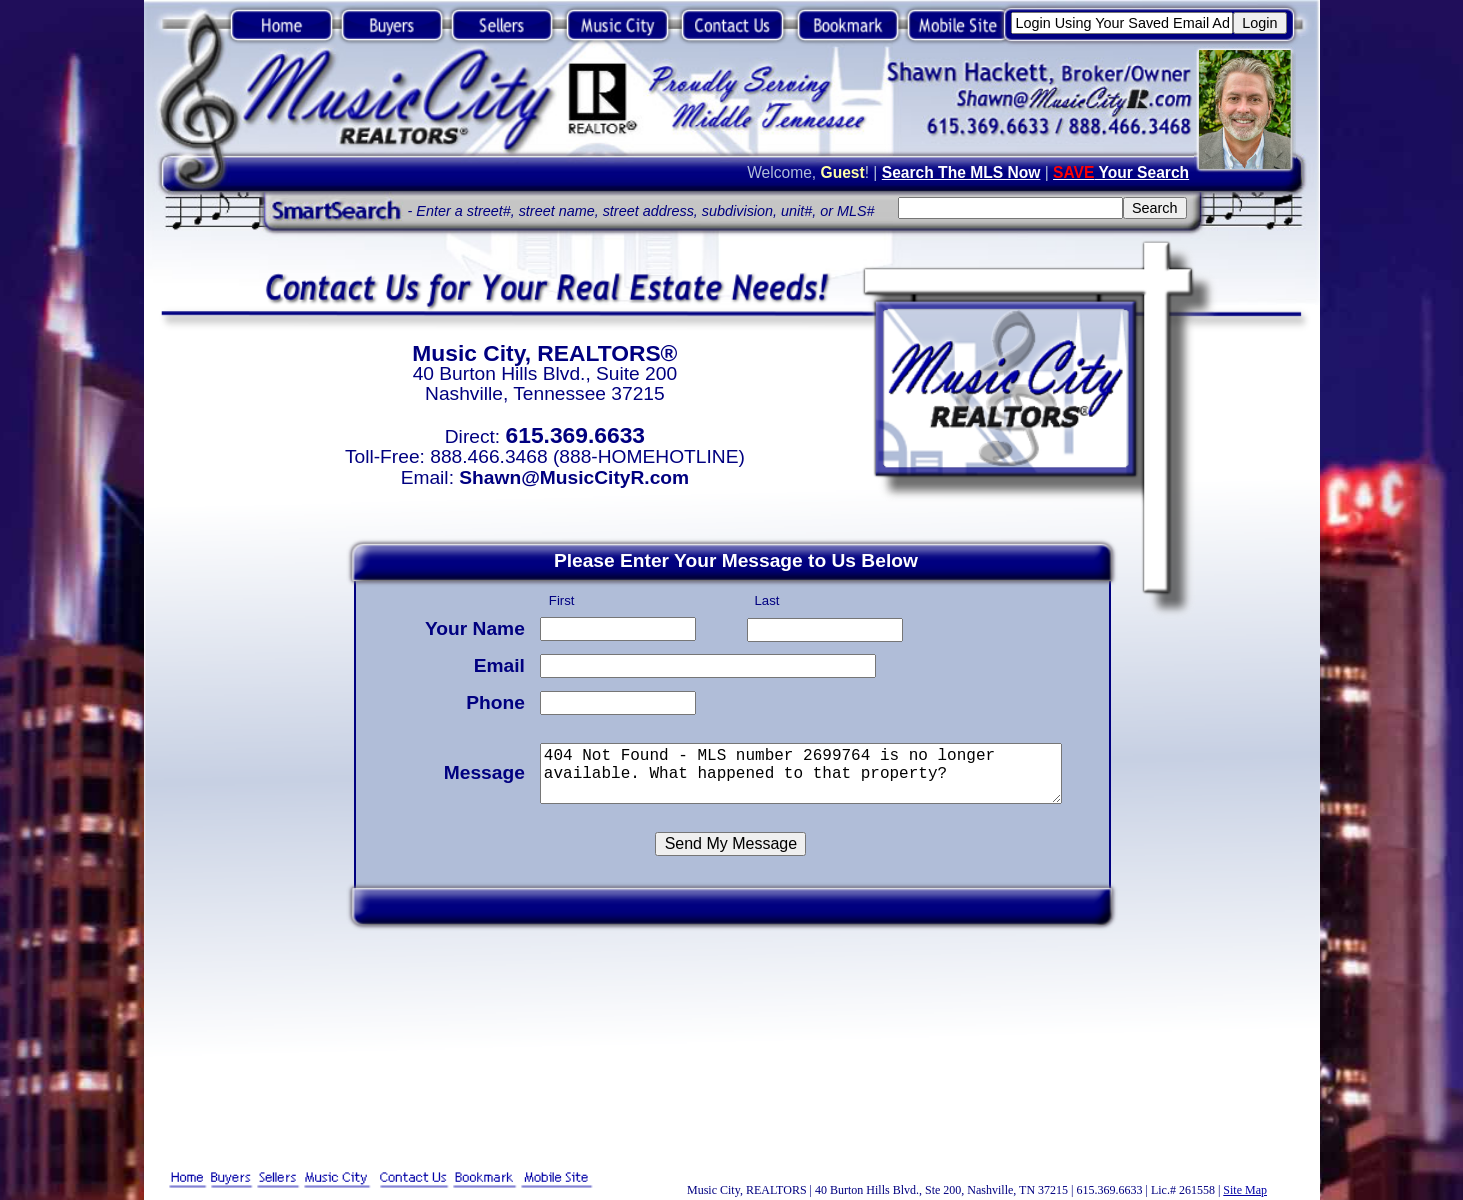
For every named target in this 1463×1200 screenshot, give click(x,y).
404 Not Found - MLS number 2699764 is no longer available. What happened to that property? (805, 770)
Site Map (1245, 1190)
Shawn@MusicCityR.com (574, 477)
